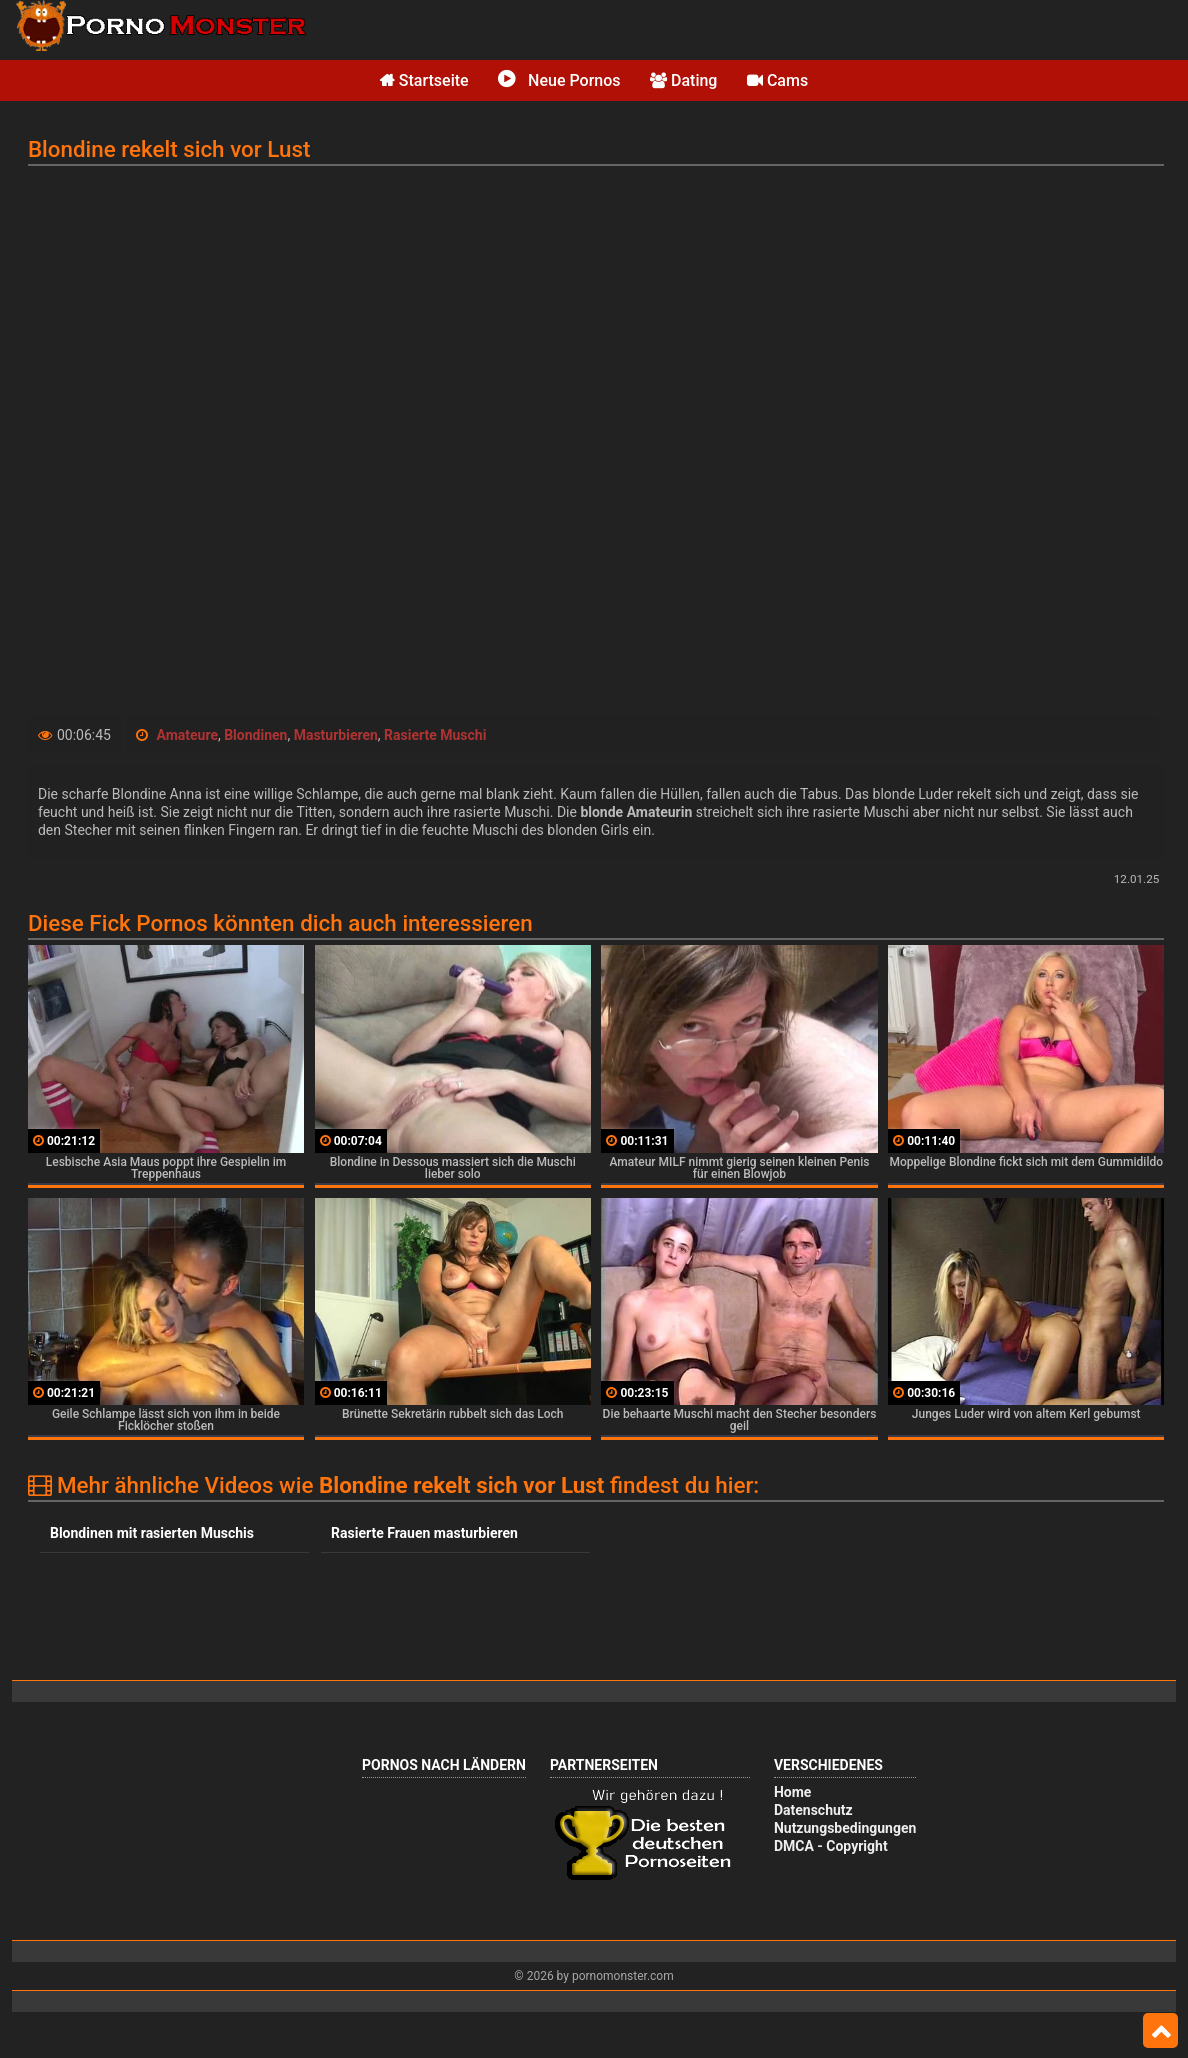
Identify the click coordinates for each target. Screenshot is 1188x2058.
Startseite (424, 80)
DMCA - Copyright (831, 1846)
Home (792, 1792)
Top (1160, 2031)
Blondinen (255, 735)
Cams (777, 80)
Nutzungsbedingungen (845, 1828)
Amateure (187, 735)
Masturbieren (336, 735)
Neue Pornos (559, 80)
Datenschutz (813, 1810)
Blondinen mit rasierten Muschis (152, 1533)
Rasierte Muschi (435, 735)
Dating (683, 80)
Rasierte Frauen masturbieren (424, 1533)
